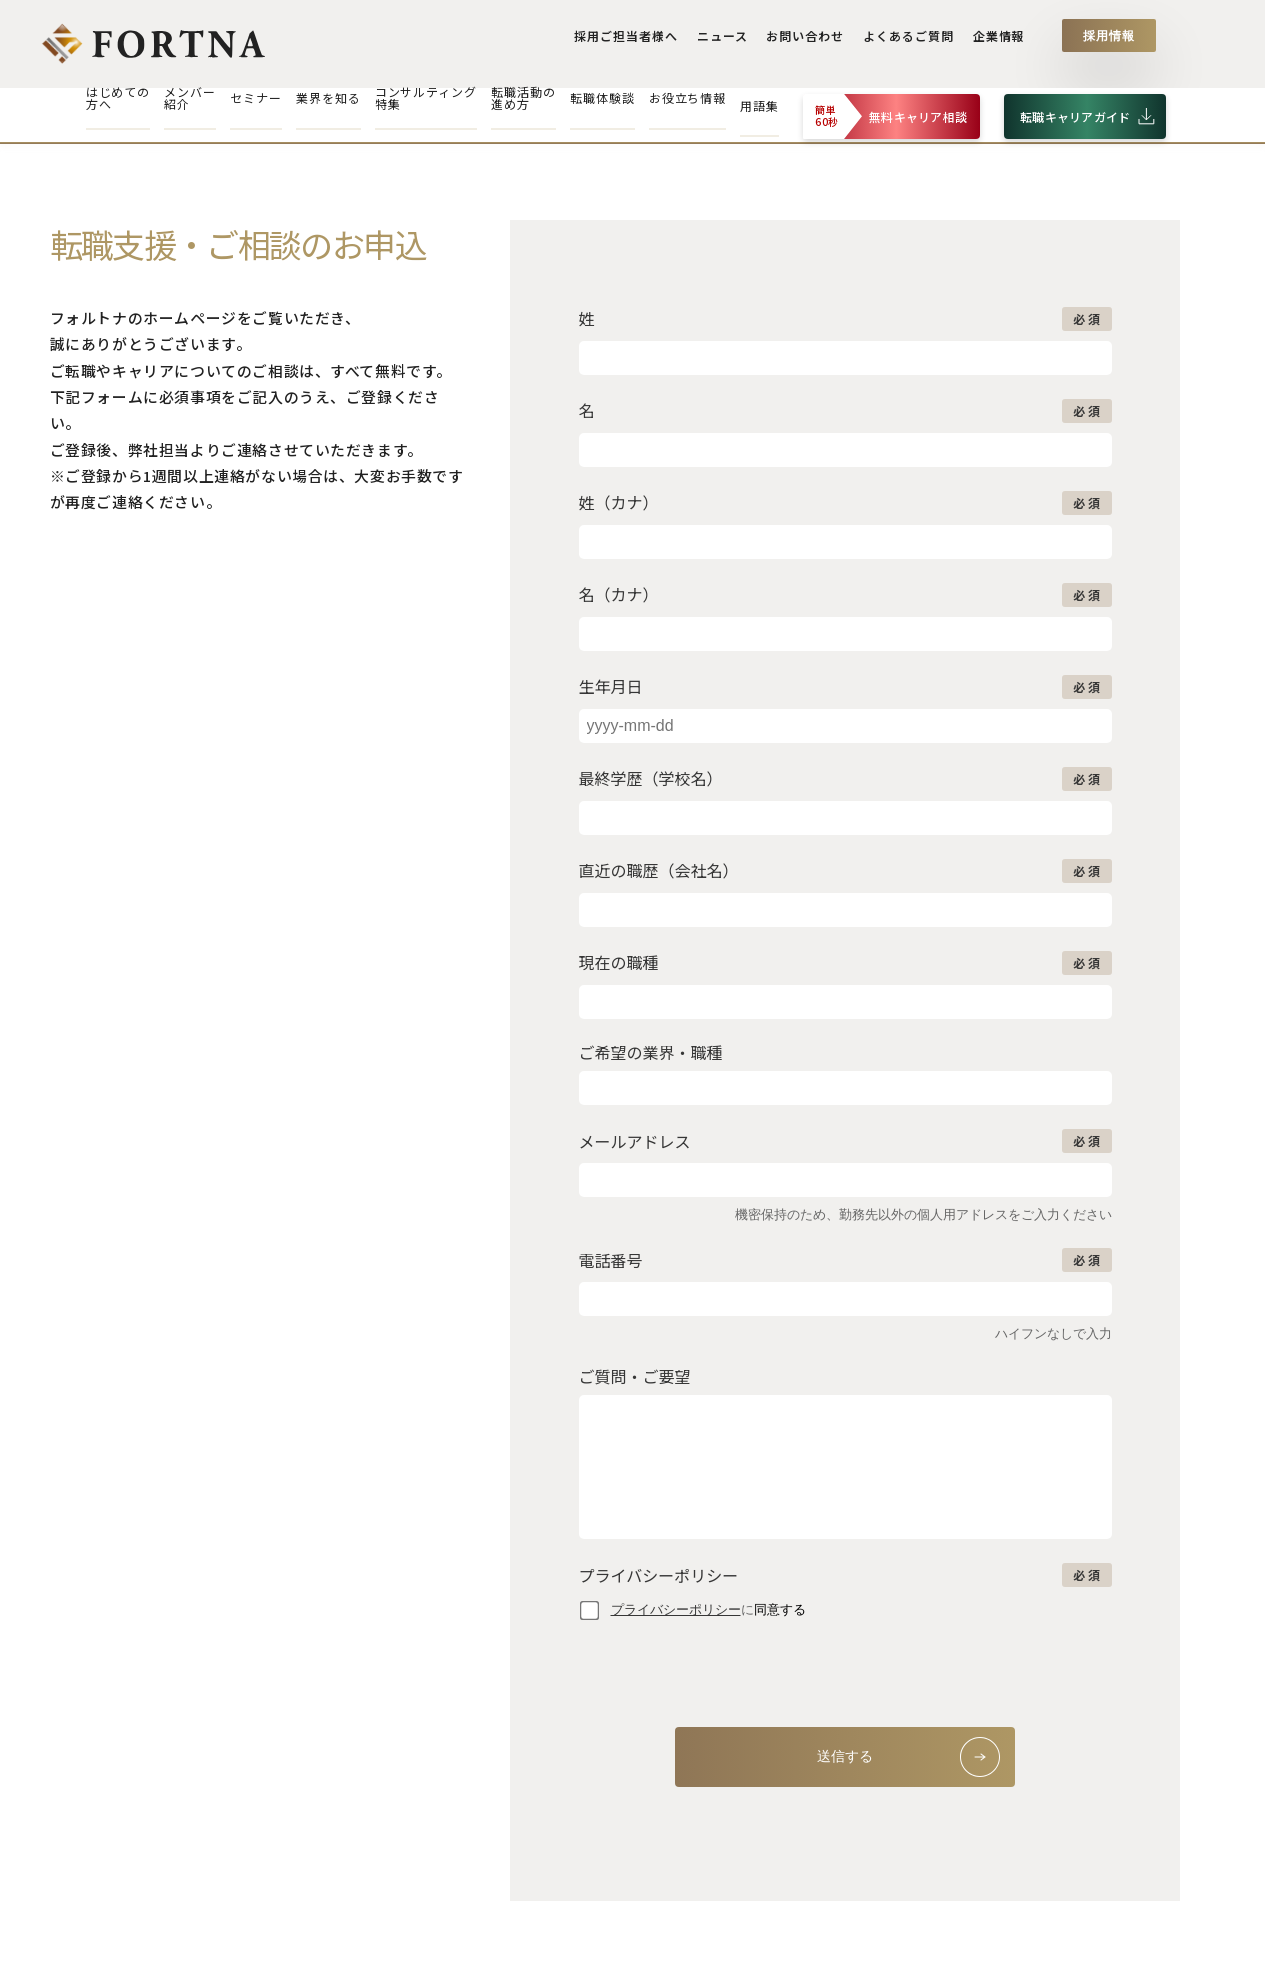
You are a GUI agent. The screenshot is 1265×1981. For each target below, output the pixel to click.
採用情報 (1109, 42)
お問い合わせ (810, 42)
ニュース (728, 42)
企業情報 (999, 42)
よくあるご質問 (911, 42)
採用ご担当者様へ (634, 42)
